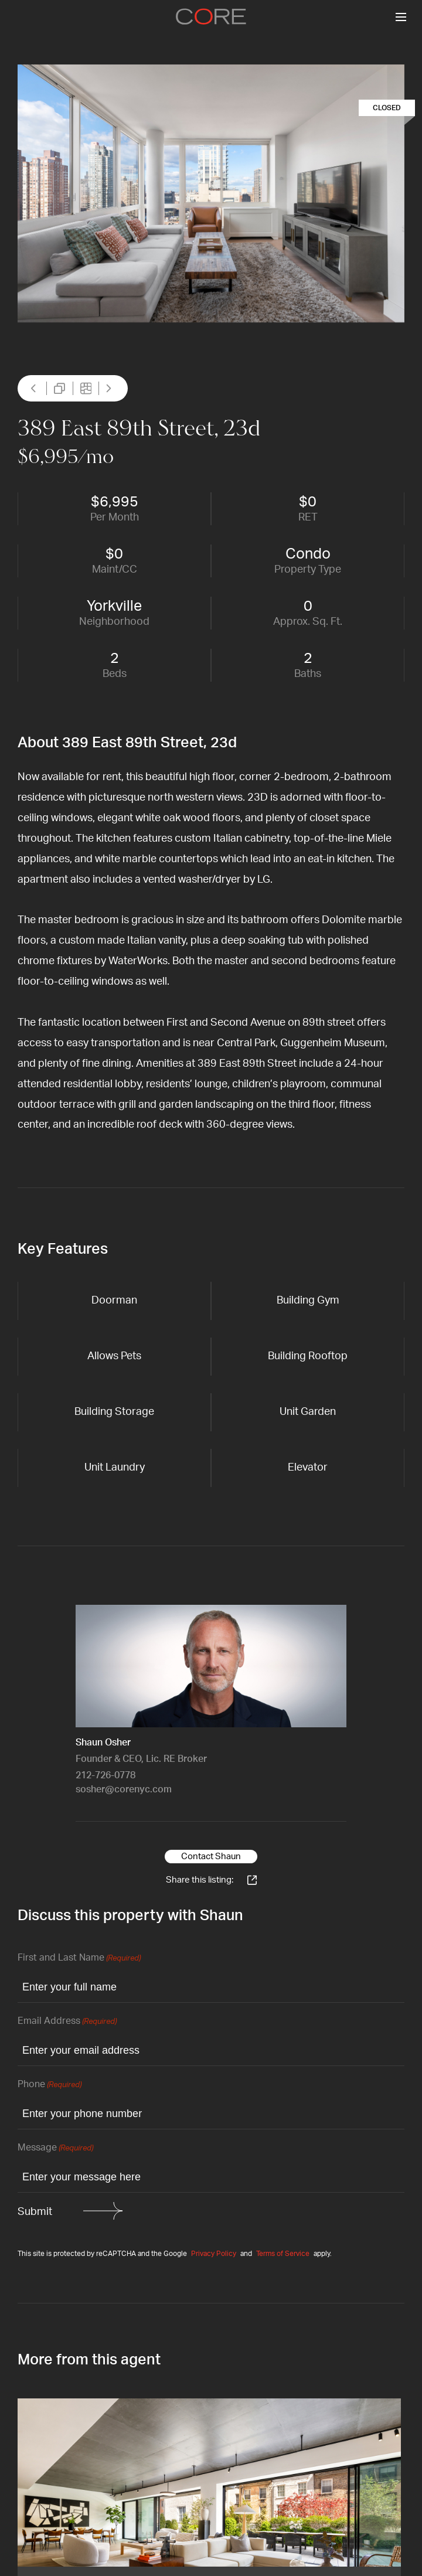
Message (55, 2148)
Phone (49, 2085)
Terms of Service (282, 2253)
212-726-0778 (105, 1775)
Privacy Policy (213, 2253)
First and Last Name (79, 1958)
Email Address (67, 2022)
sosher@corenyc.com (124, 1789)
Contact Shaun (211, 1856)
